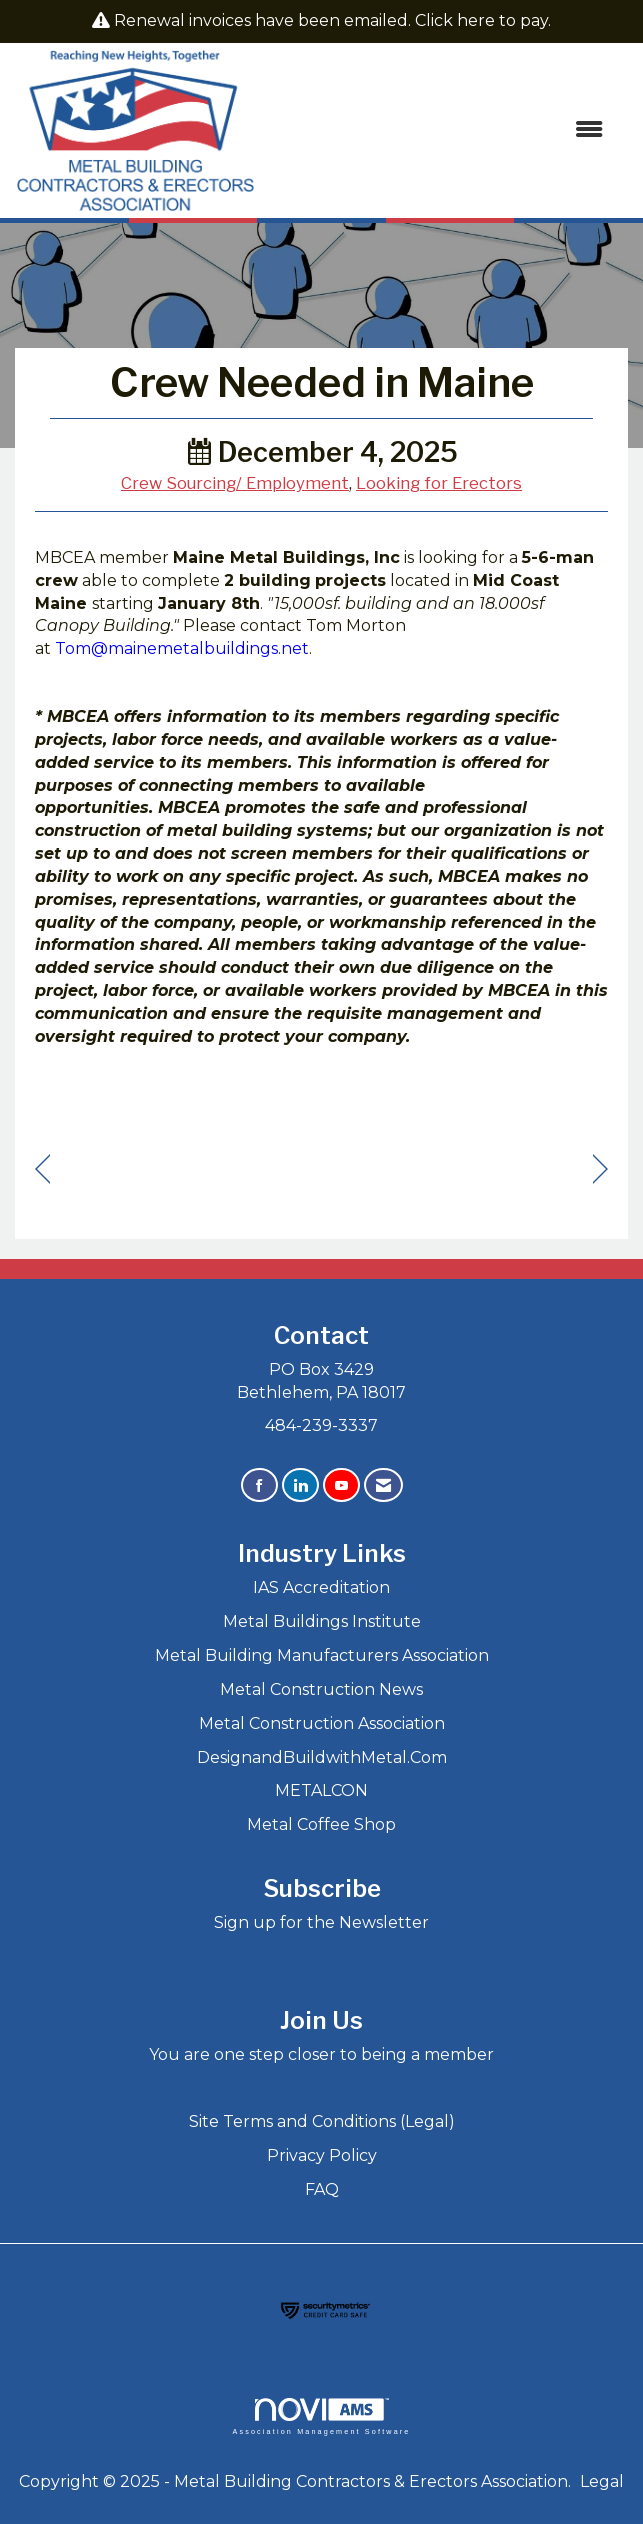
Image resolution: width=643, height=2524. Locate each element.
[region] (600, 1169)
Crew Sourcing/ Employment (235, 483)
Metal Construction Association (322, 1723)
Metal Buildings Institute (322, 1621)
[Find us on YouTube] (341, 1485)
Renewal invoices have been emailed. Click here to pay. (332, 20)
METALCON (321, 1790)
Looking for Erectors (439, 483)
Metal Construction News (321, 1689)
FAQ (322, 2189)
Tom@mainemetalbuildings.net (182, 648)
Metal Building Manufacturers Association (322, 1655)
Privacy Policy (322, 2155)
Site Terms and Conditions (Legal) (322, 2121)
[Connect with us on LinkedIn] (300, 1485)
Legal (602, 2481)
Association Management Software (321, 2416)
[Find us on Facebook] (259, 1485)
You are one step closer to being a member (321, 2054)
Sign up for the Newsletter (321, 1922)
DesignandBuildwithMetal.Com (322, 1757)
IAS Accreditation (321, 1587)
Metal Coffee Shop (321, 1824)
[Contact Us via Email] (383, 1485)
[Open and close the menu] (439, 130)
